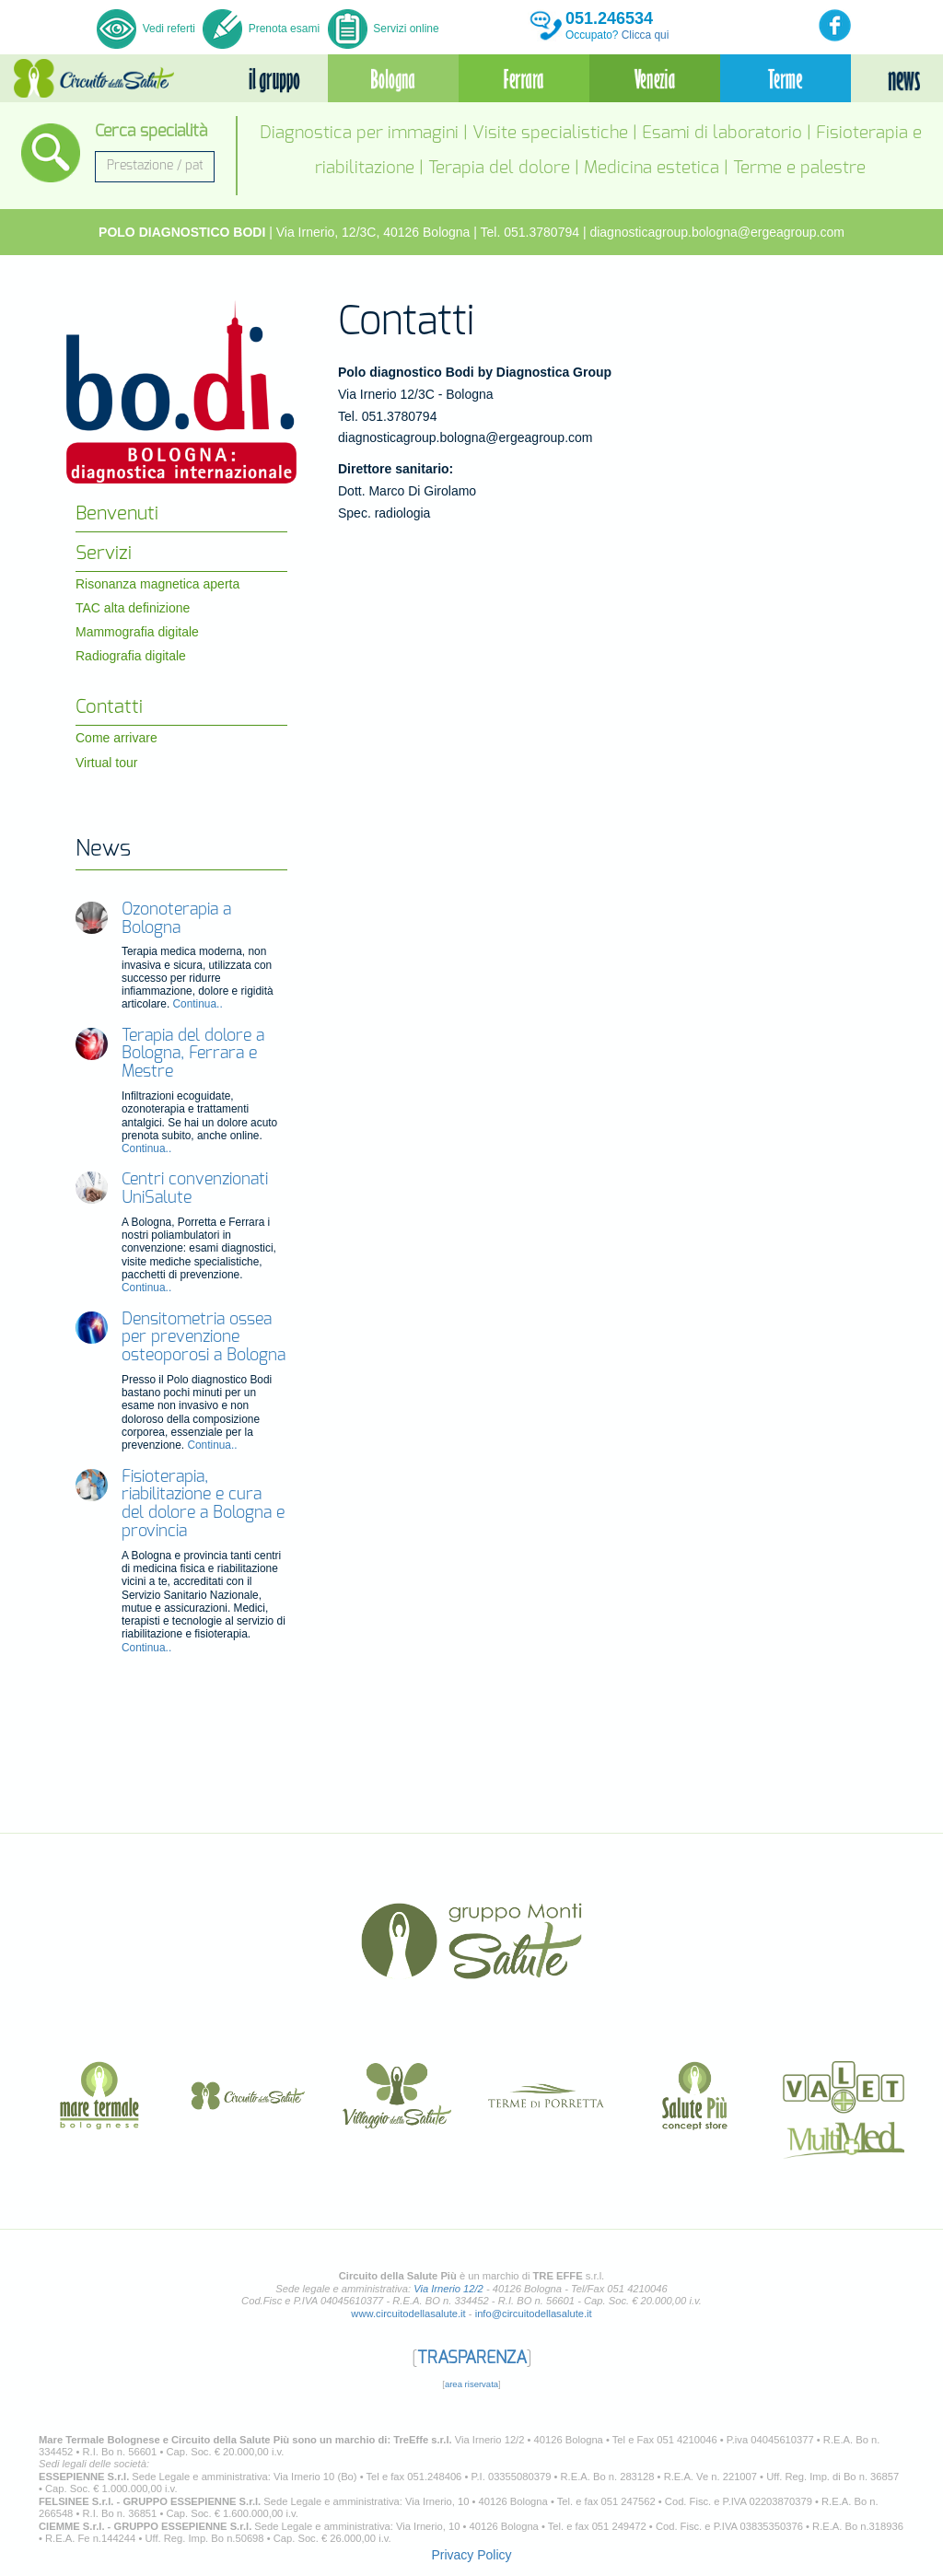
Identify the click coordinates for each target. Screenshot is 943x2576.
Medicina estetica (651, 168)
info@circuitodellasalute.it (533, 2313)
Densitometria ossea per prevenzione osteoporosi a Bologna (203, 1338)
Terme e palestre (799, 168)
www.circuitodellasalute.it (408, 2313)
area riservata (471, 2384)
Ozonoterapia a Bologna (176, 919)
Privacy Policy (471, 2554)
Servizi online (383, 28)
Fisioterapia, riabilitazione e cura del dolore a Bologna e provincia (203, 1504)
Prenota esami (261, 28)
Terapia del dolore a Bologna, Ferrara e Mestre (193, 1054)
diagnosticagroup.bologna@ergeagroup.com (716, 232)
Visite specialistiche (550, 133)
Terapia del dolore (499, 168)
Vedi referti (147, 28)
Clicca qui (645, 35)
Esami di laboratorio (722, 133)
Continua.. (198, 1003)
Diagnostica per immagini (359, 133)
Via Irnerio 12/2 (448, 2288)
